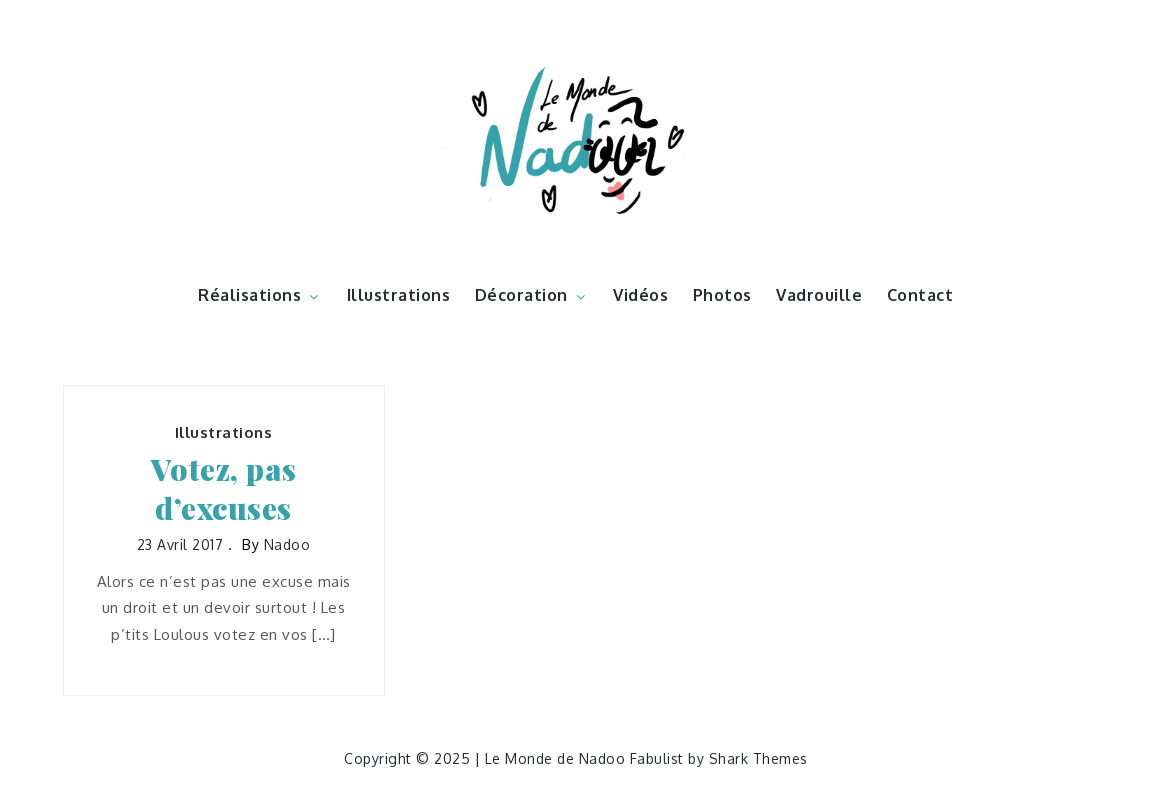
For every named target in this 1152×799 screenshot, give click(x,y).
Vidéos (640, 295)
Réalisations (260, 295)
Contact (920, 295)
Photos (722, 295)
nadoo (287, 544)
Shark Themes (758, 758)
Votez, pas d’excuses (224, 489)
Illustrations (399, 295)
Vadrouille (819, 295)
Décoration (532, 295)
